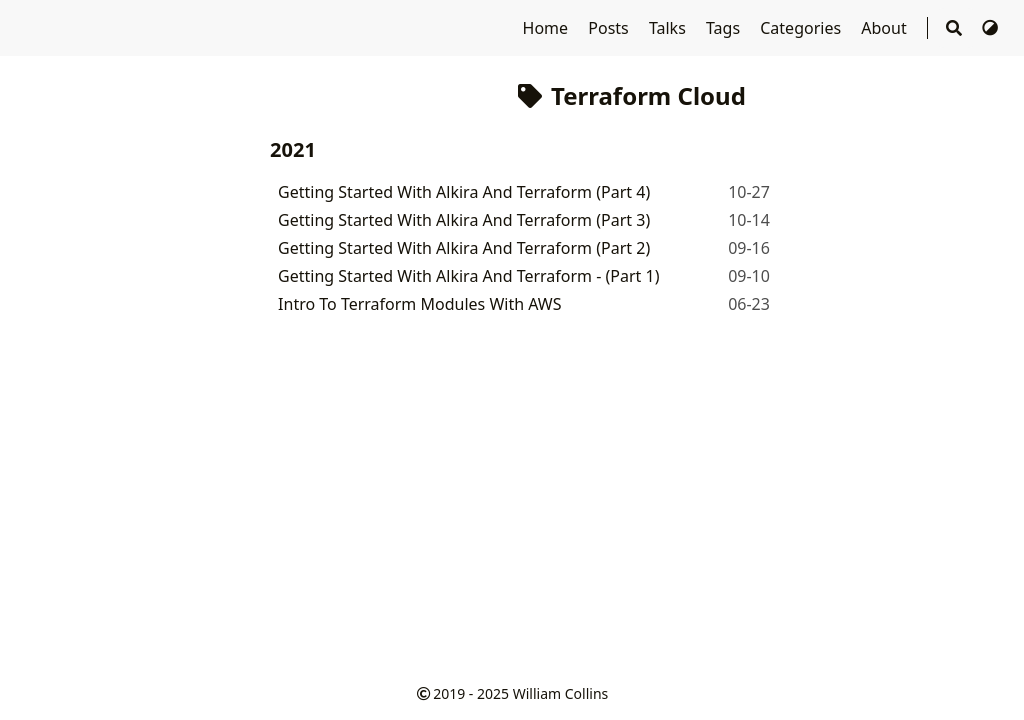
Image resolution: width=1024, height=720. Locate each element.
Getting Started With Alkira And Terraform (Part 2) (464, 248)
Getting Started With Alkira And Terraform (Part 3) (464, 220)
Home (548, 28)
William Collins (561, 693)
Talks (669, 28)
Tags (725, 28)
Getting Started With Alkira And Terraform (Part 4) (464, 192)
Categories (802, 28)
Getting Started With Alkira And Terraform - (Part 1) (468, 276)
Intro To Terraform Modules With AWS (419, 304)
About (886, 28)
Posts (610, 28)
